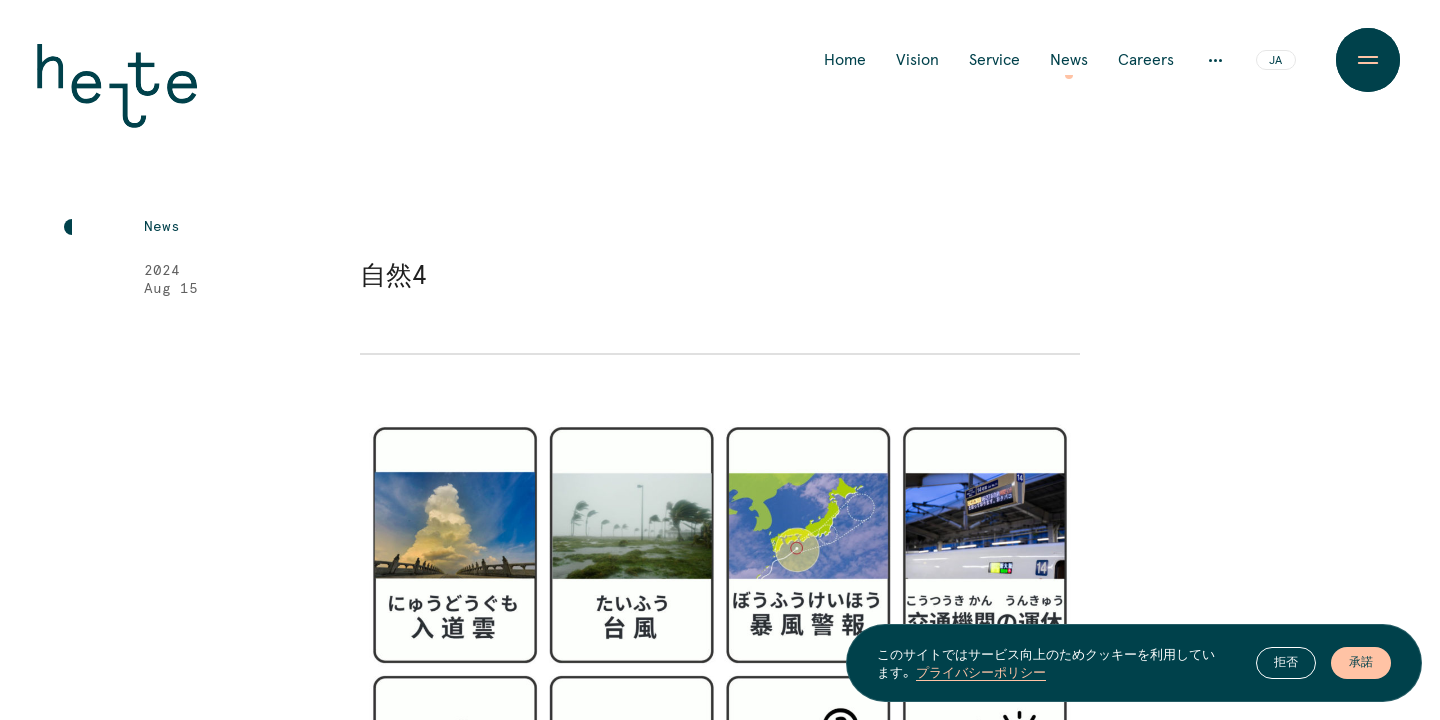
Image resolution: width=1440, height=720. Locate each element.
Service (994, 60)
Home (845, 60)
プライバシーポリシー (981, 672)
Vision (917, 60)
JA (1275, 61)
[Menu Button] (1368, 60)
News (1069, 60)
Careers (1146, 60)
